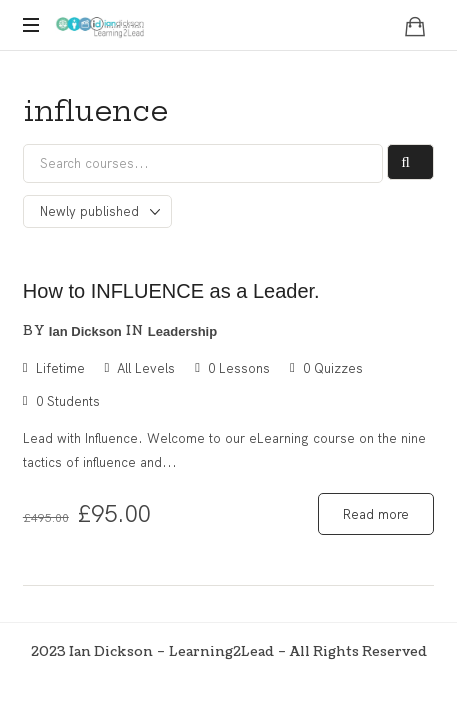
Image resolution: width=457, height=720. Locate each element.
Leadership (182, 331)
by (34, 331)
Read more (376, 514)
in (135, 331)
